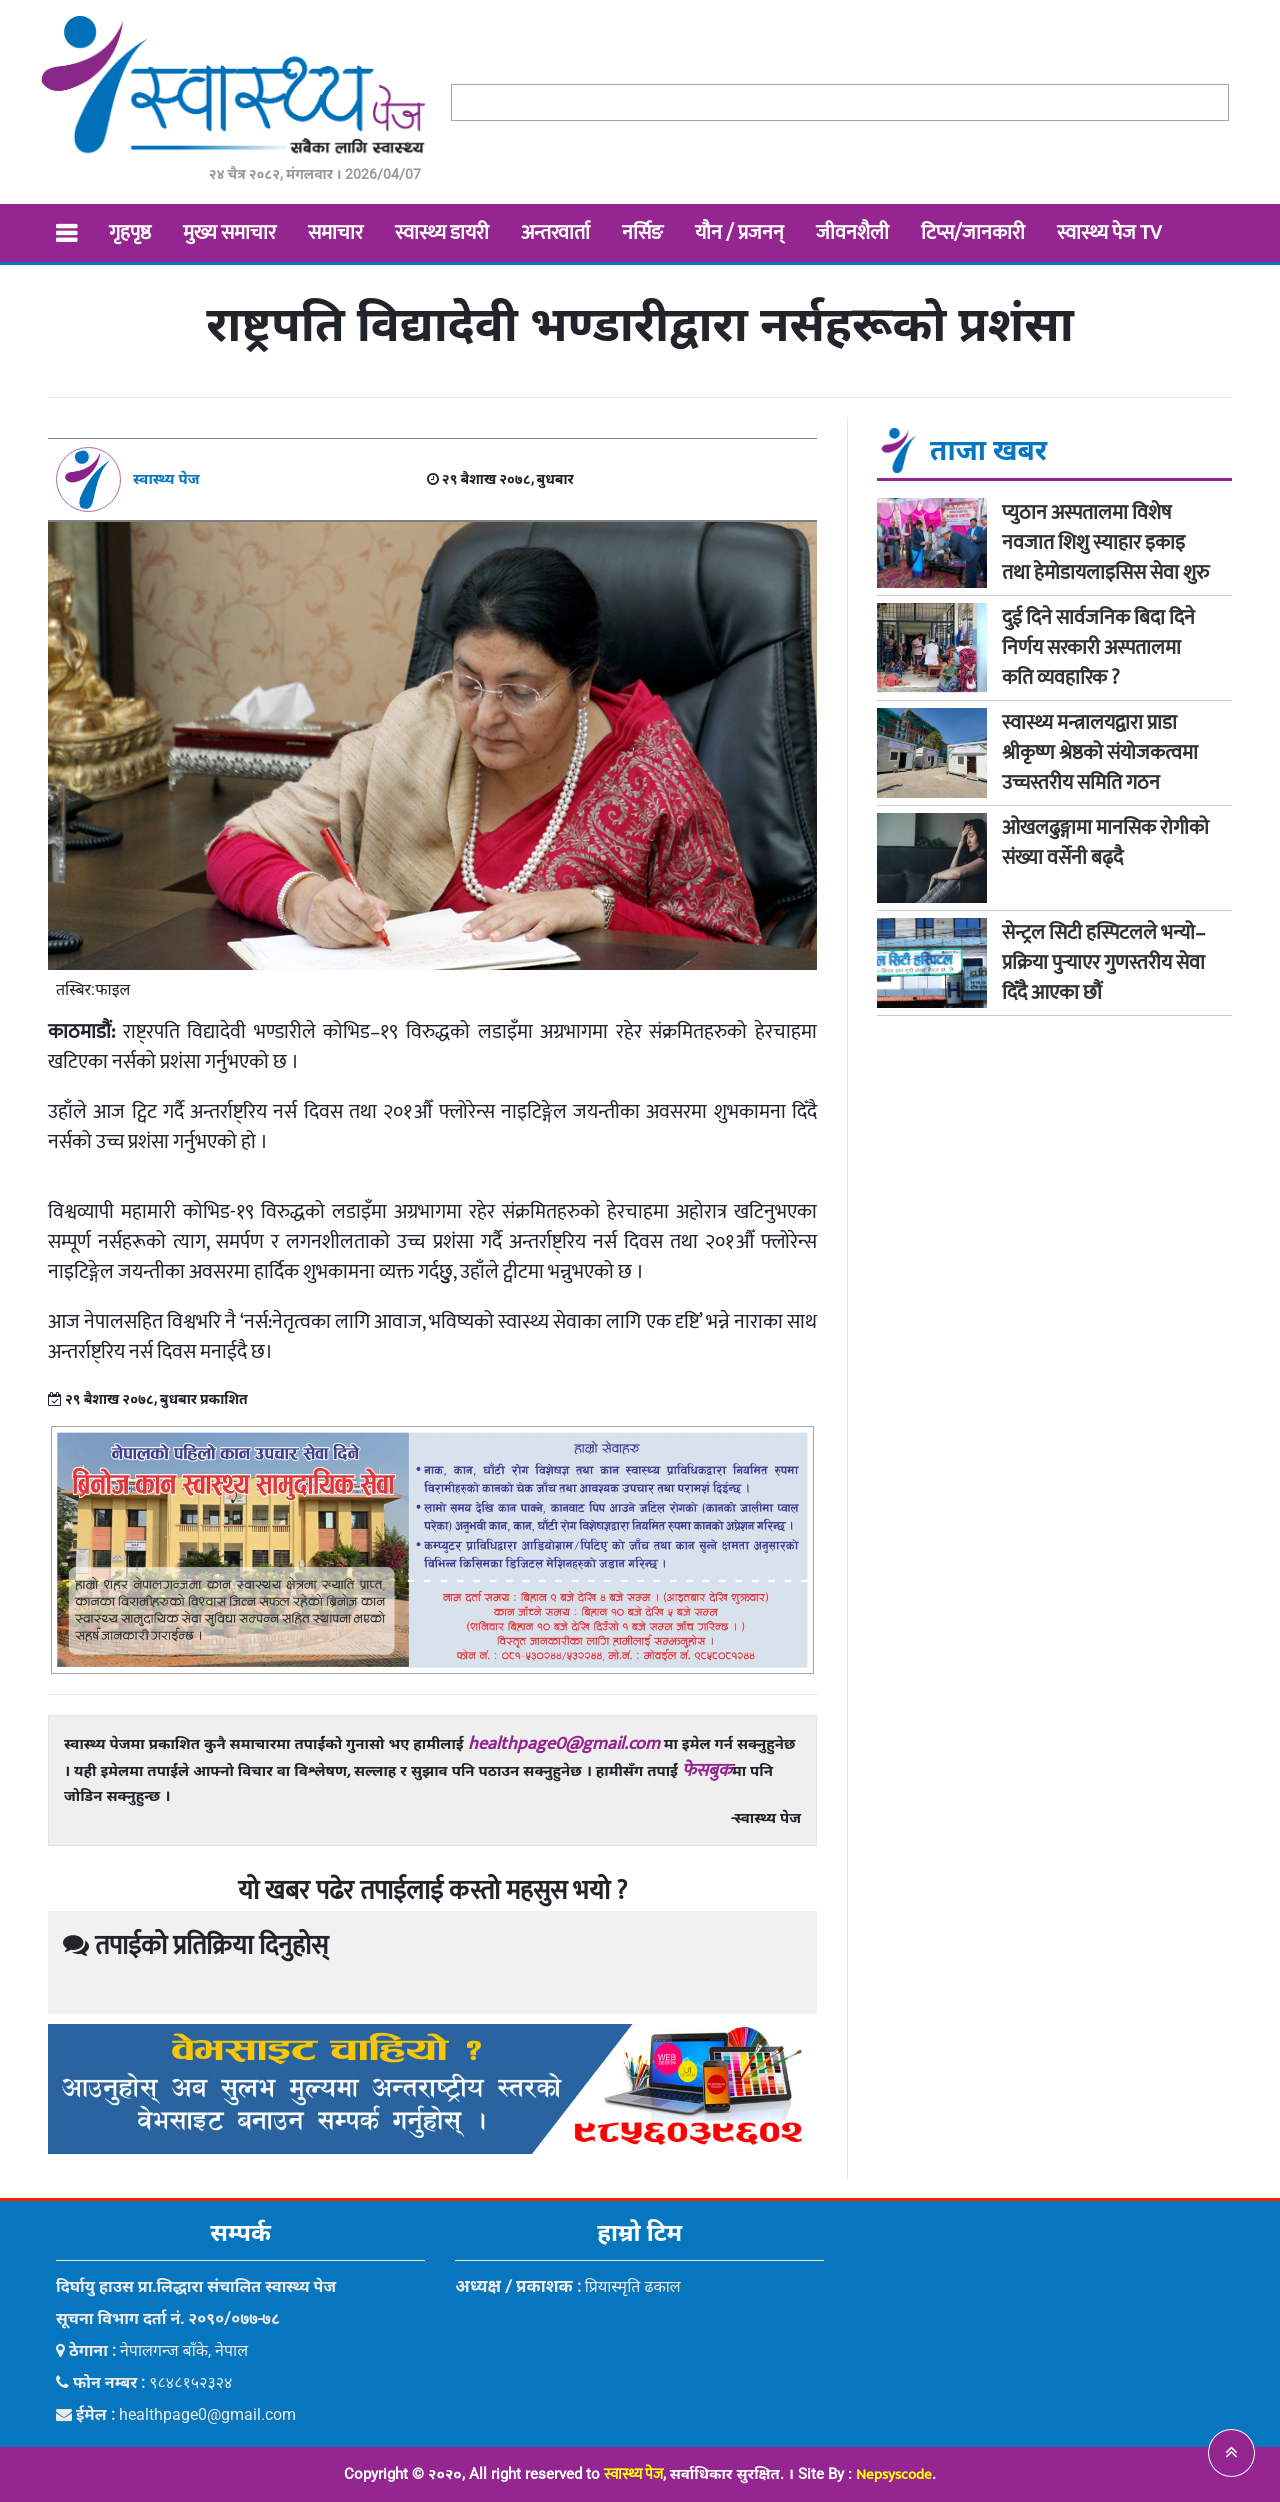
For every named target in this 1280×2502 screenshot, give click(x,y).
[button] (1231, 2453)
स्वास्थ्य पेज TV (1109, 233)
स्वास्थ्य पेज (633, 2474)
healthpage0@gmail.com (564, 1744)
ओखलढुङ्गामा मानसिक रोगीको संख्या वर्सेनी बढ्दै (1105, 843)
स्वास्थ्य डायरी (442, 233)
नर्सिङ (642, 233)
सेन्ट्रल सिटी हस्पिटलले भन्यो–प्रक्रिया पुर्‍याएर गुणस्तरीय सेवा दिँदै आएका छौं (1103, 963)
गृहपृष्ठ (130, 233)
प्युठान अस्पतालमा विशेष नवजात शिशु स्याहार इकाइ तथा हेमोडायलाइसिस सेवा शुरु (1105, 543)
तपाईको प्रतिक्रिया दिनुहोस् (195, 1946)
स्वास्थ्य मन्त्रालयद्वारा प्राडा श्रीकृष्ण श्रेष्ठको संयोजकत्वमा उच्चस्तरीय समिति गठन (1100, 753)
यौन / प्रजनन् (739, 233)
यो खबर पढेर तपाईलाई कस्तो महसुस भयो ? (432, 1891)
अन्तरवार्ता (555, 233)
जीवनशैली (852, 233)
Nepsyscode (894, 2474)
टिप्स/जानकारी (973, 233)
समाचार (335, 233)
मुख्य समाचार (229, 233)
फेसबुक (707, 1771)
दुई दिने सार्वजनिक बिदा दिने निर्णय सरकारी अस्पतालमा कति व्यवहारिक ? (1098, 648)
